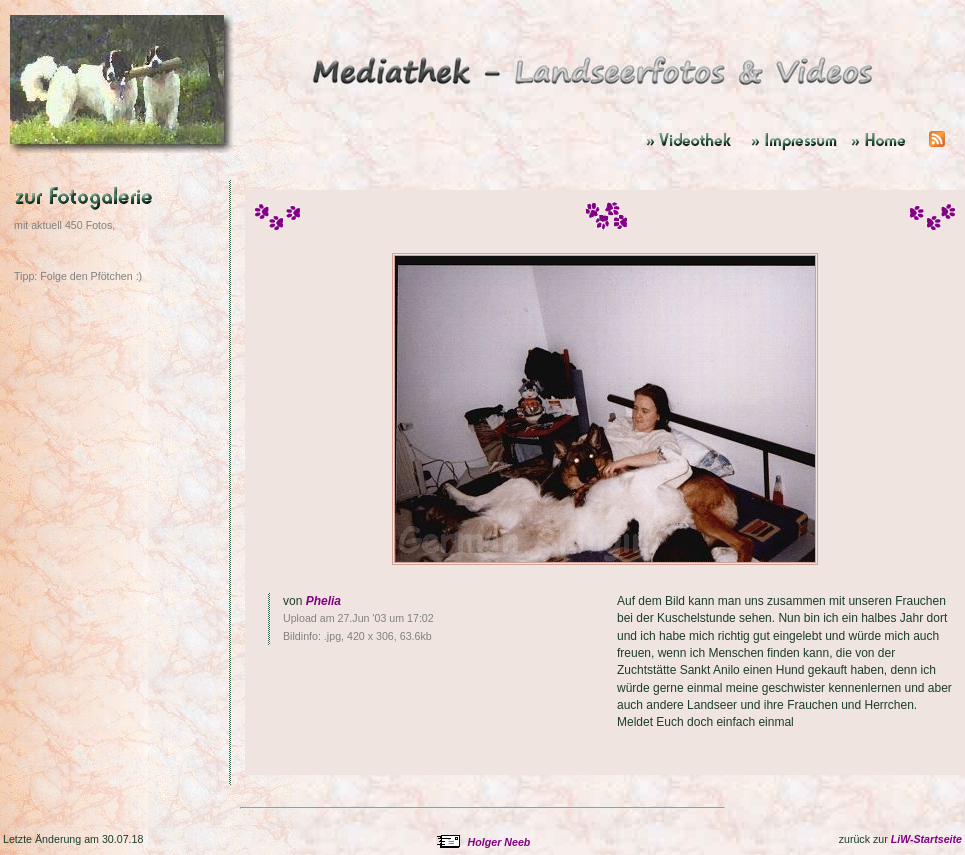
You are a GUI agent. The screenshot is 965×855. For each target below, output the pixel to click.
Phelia (323, 601)
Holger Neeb (499, 842)
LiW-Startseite (926, 839)
